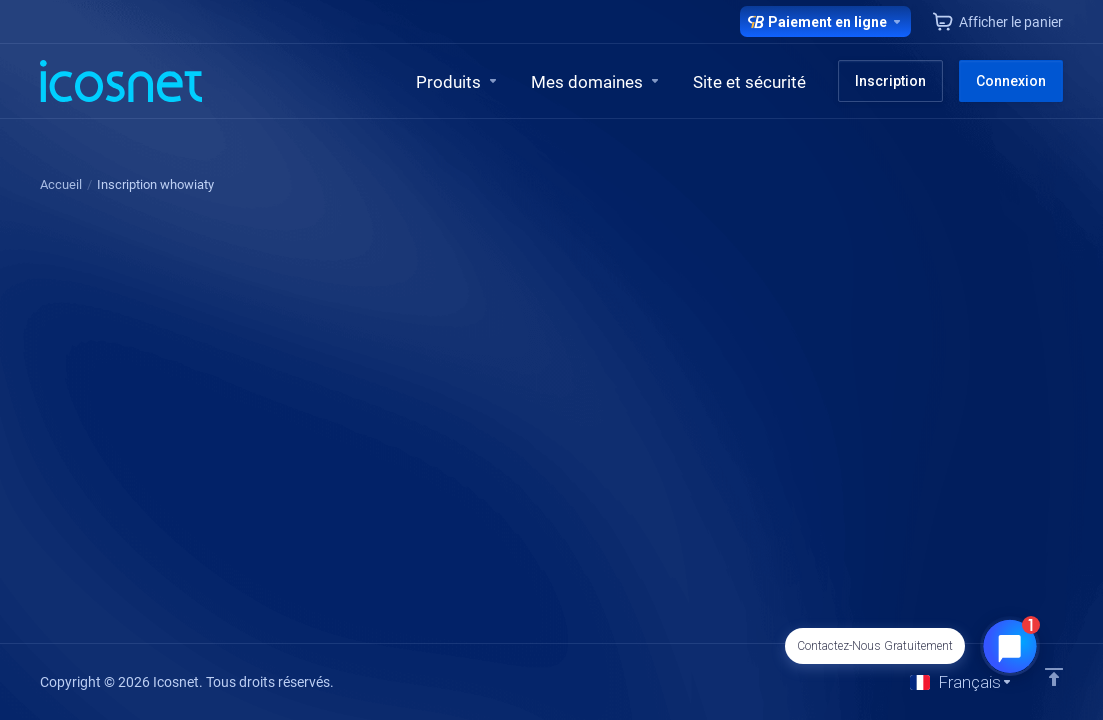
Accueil (61, 184)
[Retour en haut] (1054, 677)
